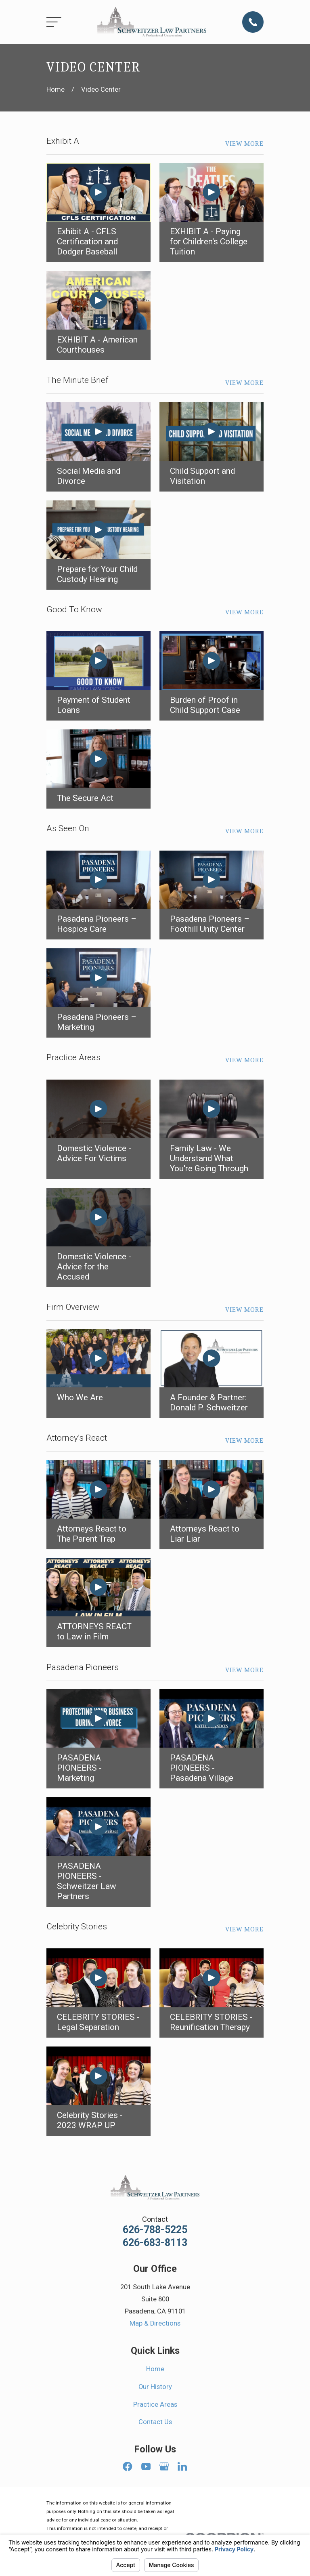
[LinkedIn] (182, 2466)
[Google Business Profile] (164, 2466)
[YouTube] (146, 2466)
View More (244, 143)
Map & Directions (155, 2323)
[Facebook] (127, 2466)
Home (155, 2369)
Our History (155, 2387)
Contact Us (155, 2422)
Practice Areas (155, 2404)
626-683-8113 (155, 2243)
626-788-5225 (155, 2230)
